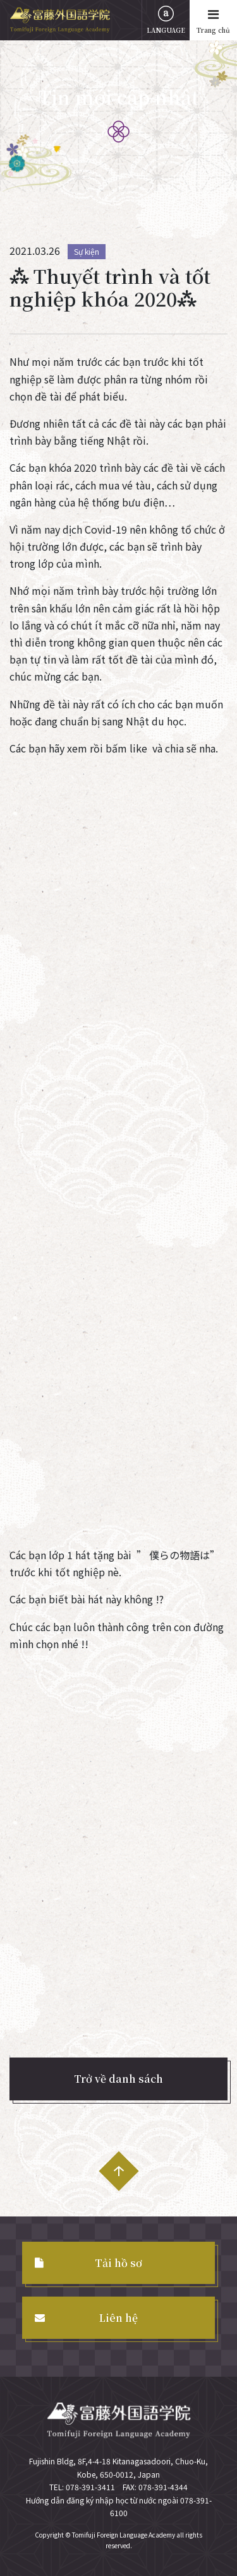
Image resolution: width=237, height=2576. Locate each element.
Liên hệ (118, 2317)
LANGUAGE (166, 20)
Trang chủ (213, 20)
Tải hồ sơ (118, 2263)
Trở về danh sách (118, 2078)
